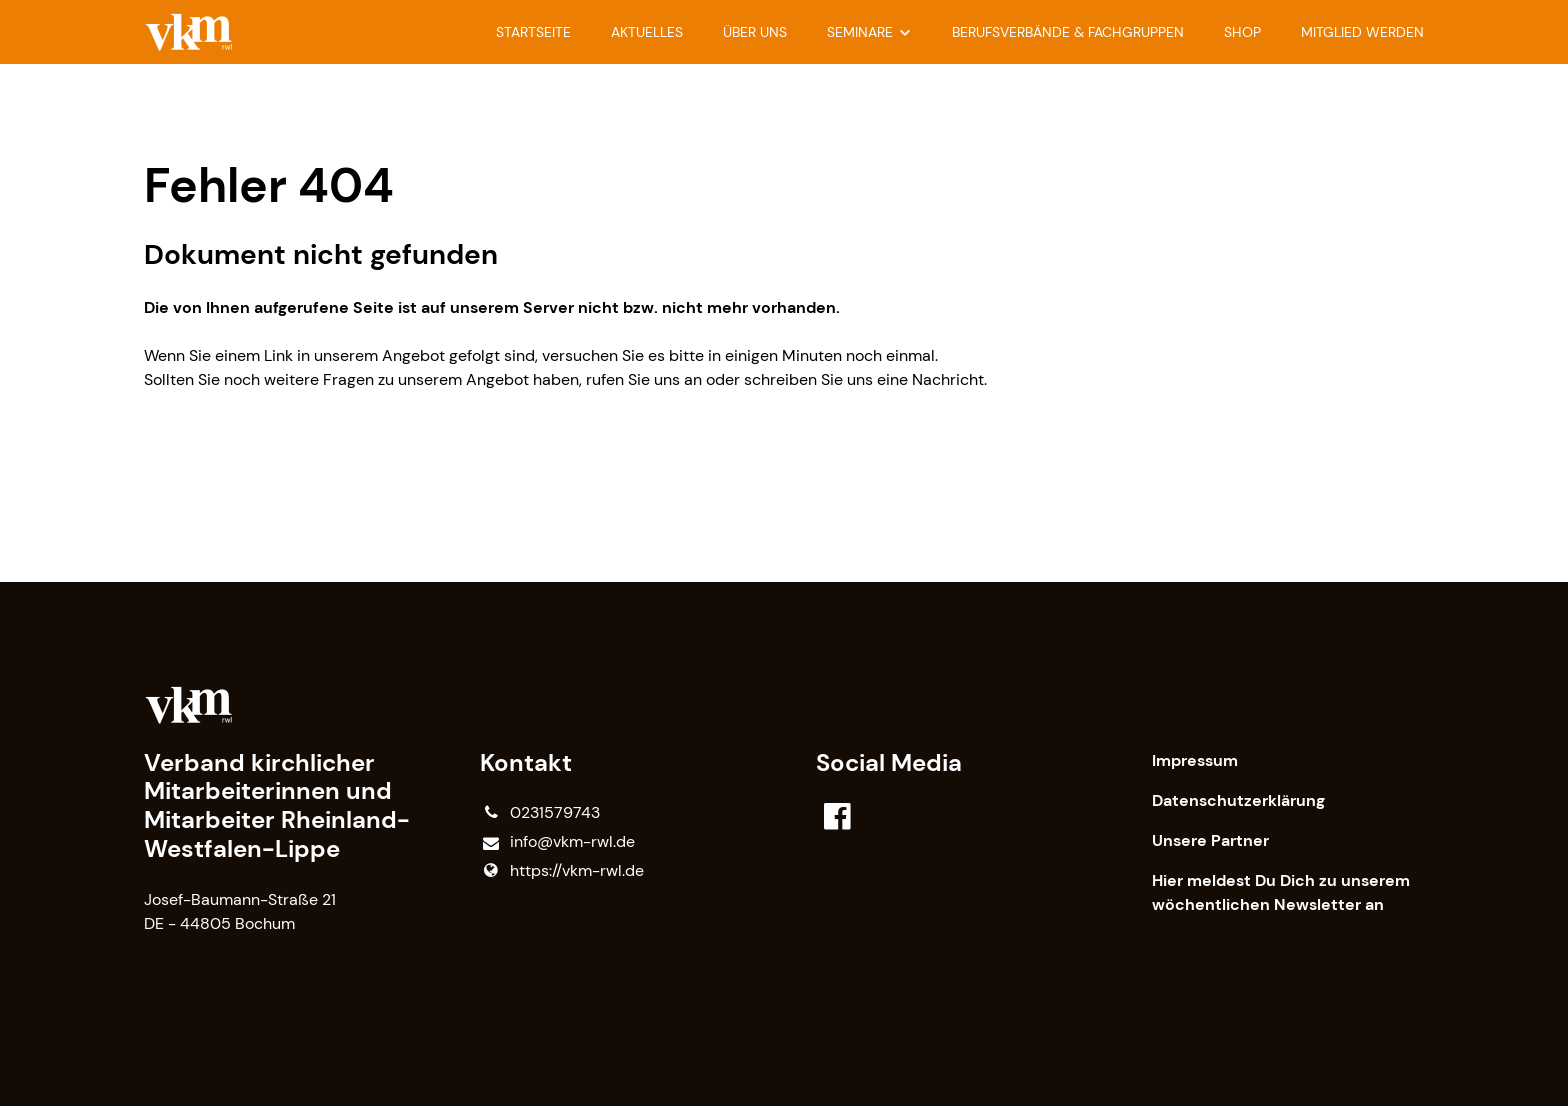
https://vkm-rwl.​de (562, 871)
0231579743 (540, 813)
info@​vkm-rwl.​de (557, 842)
